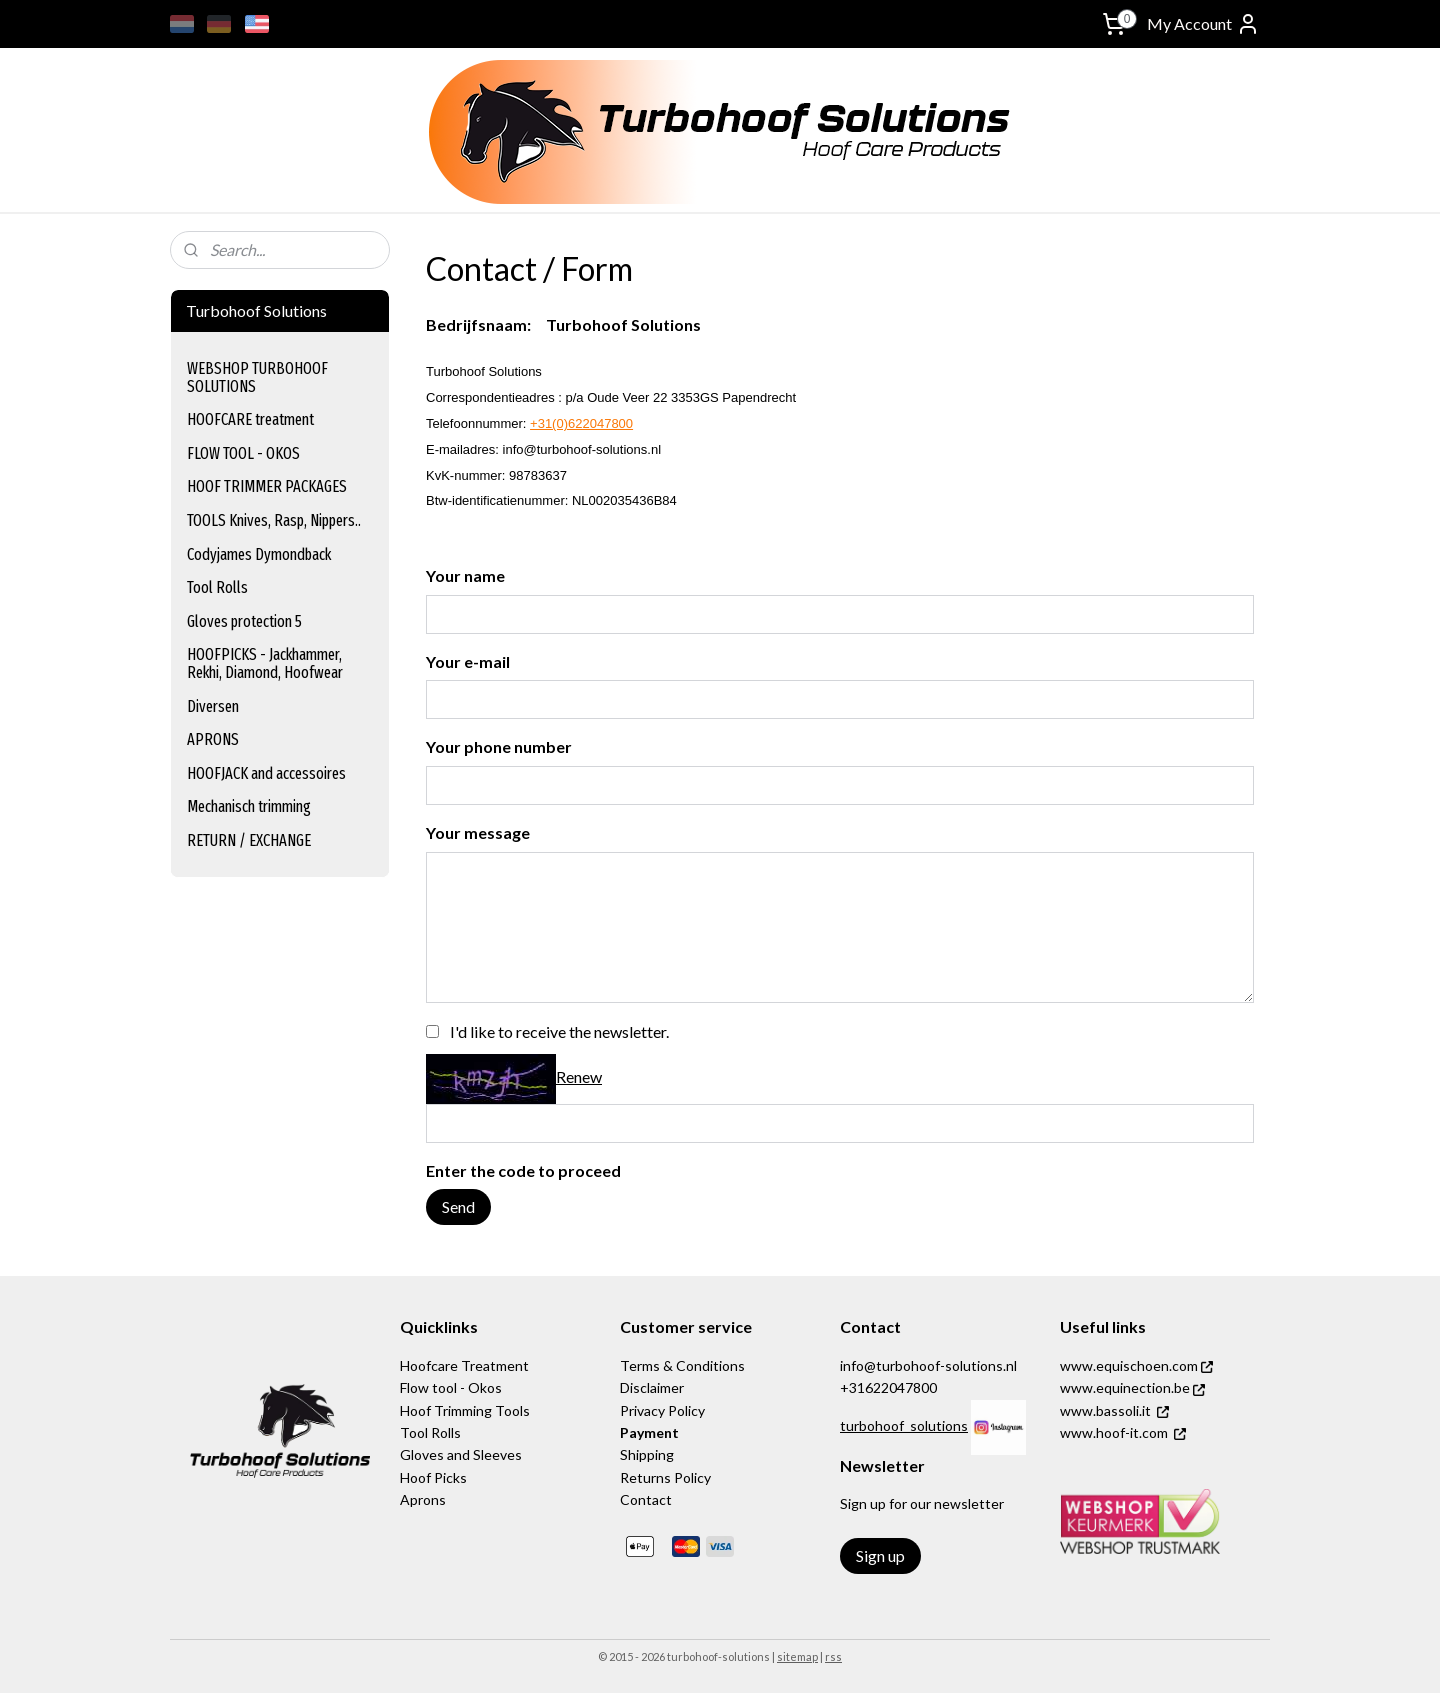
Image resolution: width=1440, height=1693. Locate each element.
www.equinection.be (1132, 1387)
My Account (1203, 24)
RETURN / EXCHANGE (249, 840)
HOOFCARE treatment (250, 419)
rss (833, 1656)
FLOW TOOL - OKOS (243, 453)
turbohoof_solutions (904, 1425)
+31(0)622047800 (581, 423)
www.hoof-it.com (1114, 1432)
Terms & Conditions (682, 1365)
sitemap (797, 1656)
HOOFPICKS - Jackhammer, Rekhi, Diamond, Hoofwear (265, 663)
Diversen (213, 706)
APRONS (213, 739)
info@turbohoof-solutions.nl (928, 1365)
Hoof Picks (433, 1477)
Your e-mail (468, 661)
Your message (478, 832)
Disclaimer (652, 1387)
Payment (649, 1432)
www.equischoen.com (1136, 1365)
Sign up (880, 1555)
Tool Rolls (217, 587)
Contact (646, 1499)
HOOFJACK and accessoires (266, 773)
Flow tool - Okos (451, 1387)
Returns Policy (665, 1477)
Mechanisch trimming (249, 806)
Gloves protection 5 (244, 621)
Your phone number (499, 746)
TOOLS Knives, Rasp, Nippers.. (274, 520)
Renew (579, 1076)
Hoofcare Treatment (464, 1365)
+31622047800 (888, 1387)
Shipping (647, 1454)
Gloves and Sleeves (461, 1454)
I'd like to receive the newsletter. (559, 1031)
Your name (465, 575)
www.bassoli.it (1105, 1410)
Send (458, 1206)
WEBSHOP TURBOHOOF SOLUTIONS (257, 377)
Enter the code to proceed (523, 1170)
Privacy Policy (662, 1410)
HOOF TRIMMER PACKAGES (267, 486)
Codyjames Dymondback (259, 554)
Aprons (423, 1499)
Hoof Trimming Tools (465, 1410)
